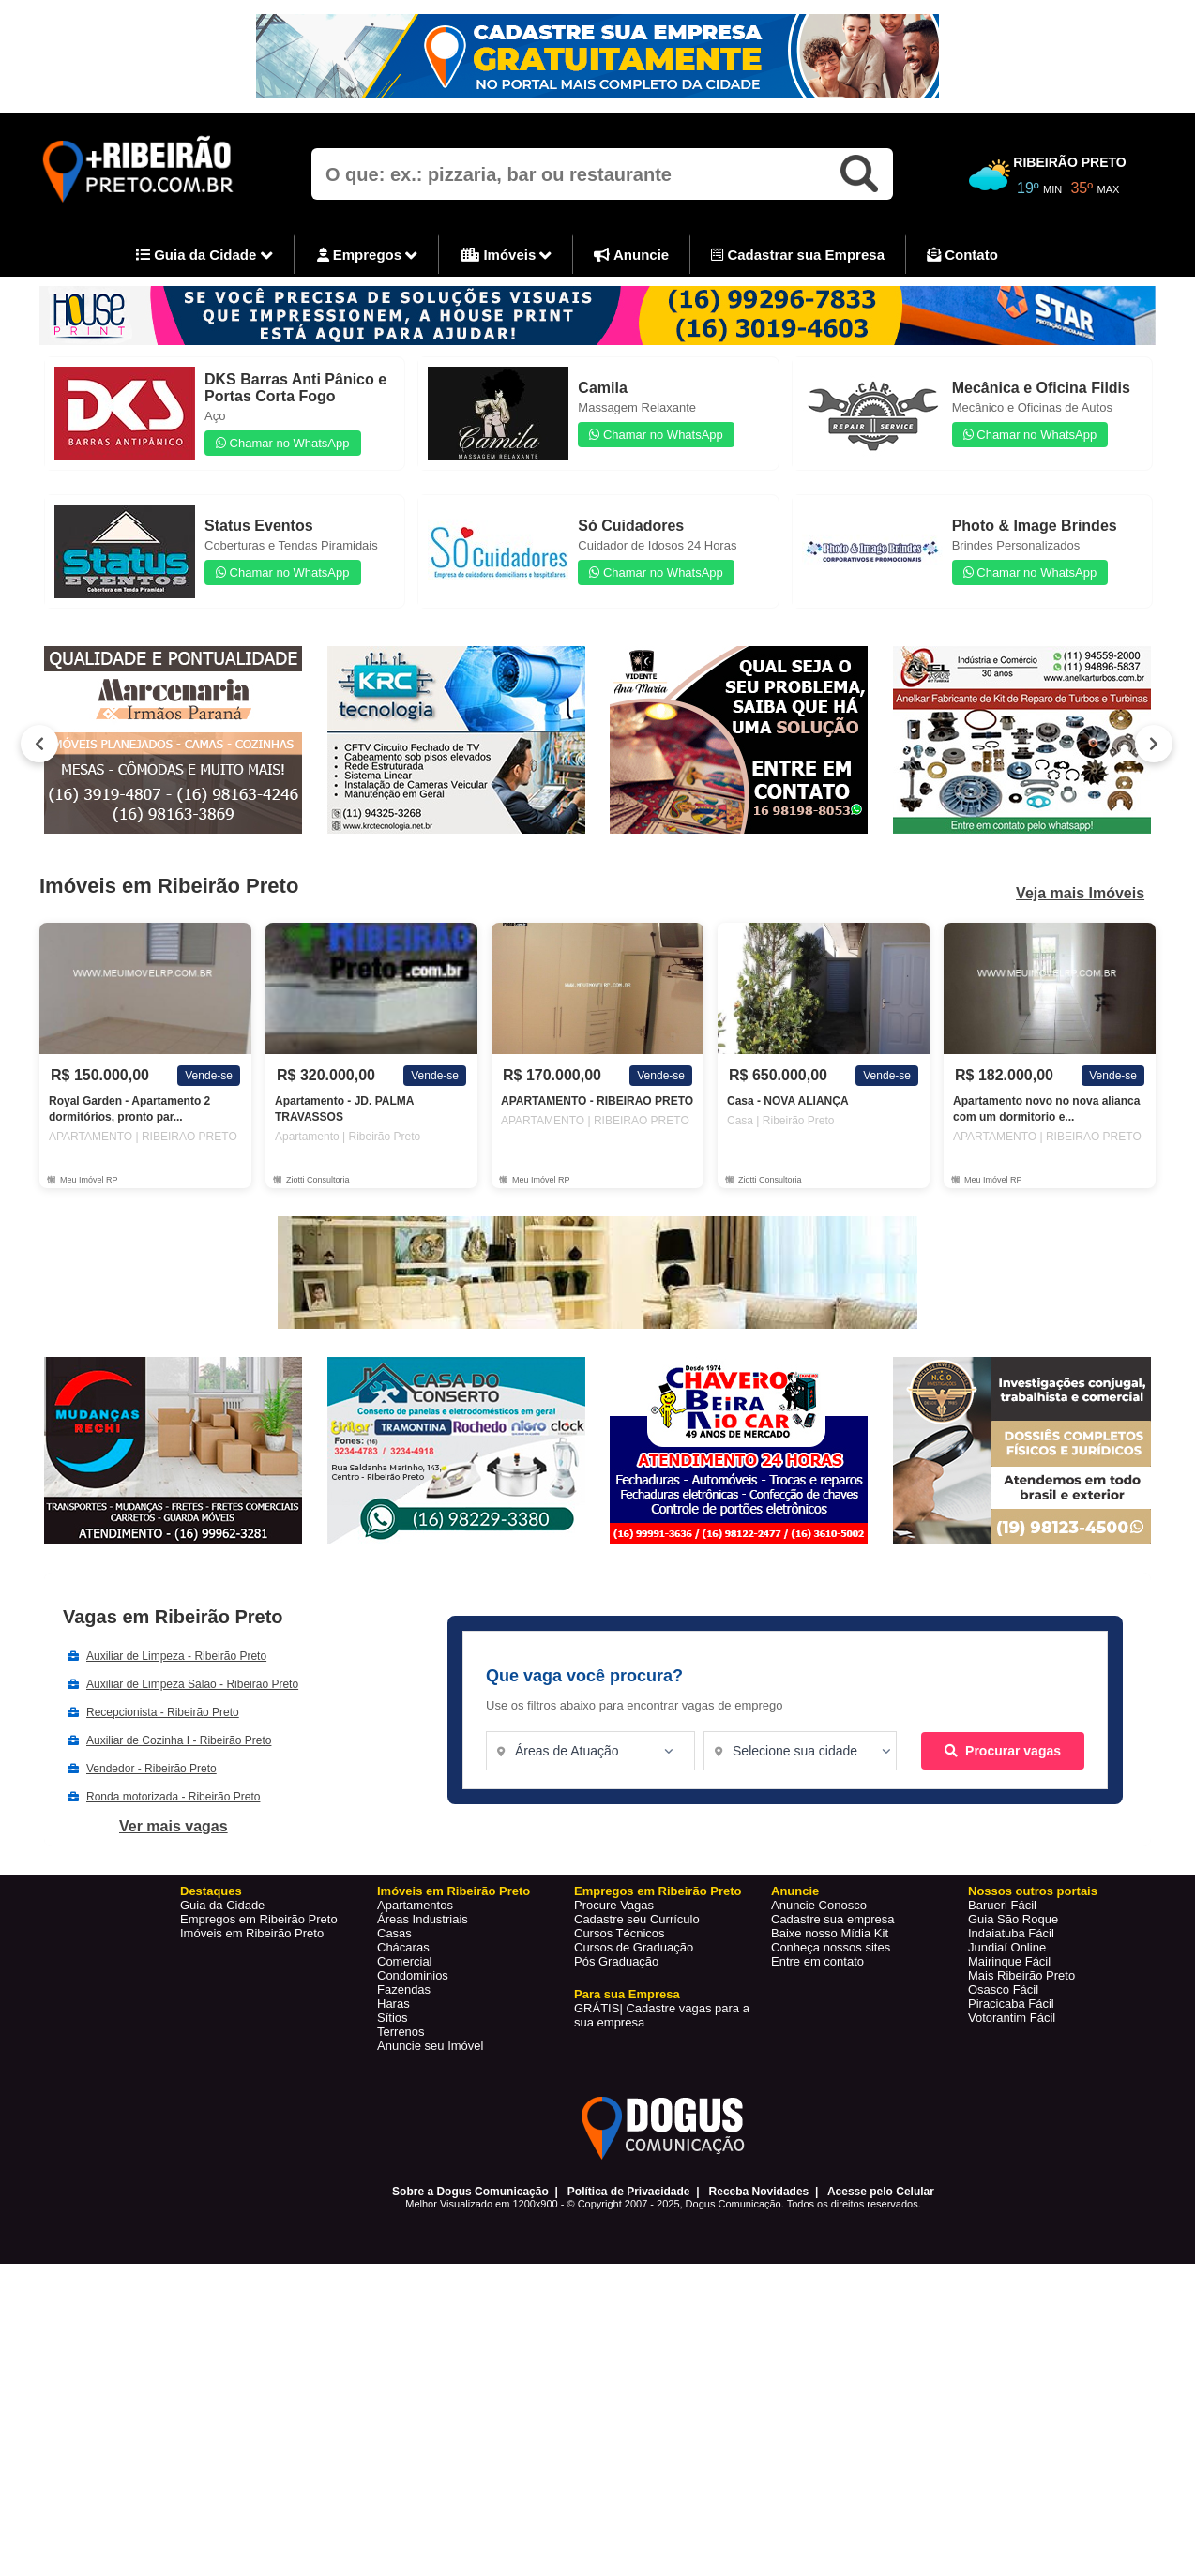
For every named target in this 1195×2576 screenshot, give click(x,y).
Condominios (412, 1975)
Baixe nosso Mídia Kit (829, 1933)
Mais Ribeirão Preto (1021, 1975)
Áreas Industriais (422, 1919)
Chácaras (403, 1947)
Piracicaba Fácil (1011, 2003)
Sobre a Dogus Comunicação (470, 2191)
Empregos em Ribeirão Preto (259, 1919)
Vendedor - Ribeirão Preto (151, 1768)
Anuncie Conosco (819, 1905)
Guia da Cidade (204, 256)
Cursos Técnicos (619, 1933)
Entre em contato (817, 1961)
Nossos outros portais (1032, 1891)
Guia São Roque (1013, 1919)
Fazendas (404, 1989)
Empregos (367, 256)
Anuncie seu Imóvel (430, 2046)
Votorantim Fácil (1011, 2018)
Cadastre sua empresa (833, 1919)
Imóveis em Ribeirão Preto (252, 1933)
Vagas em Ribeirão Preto (173, 1616)
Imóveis (506, 256)
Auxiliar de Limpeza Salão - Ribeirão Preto (192, 1684)
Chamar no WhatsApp (283, 443)
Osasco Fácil (1003, 1989)
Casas (394, 1933)
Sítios (392, 2018)
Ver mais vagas (173, 1826)
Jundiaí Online (1007, 1947)
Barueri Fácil (1002, 1905)
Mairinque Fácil (1009, 1961)
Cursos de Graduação (633, 1947)
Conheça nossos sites (830, 1947)
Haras (393, 2003)
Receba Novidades (759, 2191)
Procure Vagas (614, 1905)
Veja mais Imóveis (1080, 893)
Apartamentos (415, 1905)
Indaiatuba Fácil (1011, 1933)
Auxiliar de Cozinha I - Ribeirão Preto (178, 1740)
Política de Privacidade (628, 2191)
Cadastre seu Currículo (637, 1919)
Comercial (404, 1961)
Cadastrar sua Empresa (798, 255)
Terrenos (401, 2032)
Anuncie (631, 255)
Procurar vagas (1003, 1750)
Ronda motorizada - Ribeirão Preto (173, 1796)
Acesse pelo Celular (880, 2191)
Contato (962, 255)
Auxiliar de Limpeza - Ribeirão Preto (176, 1656)
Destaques (211, 1891)
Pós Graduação (616, 1961)
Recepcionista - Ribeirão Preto (162, 1712)
